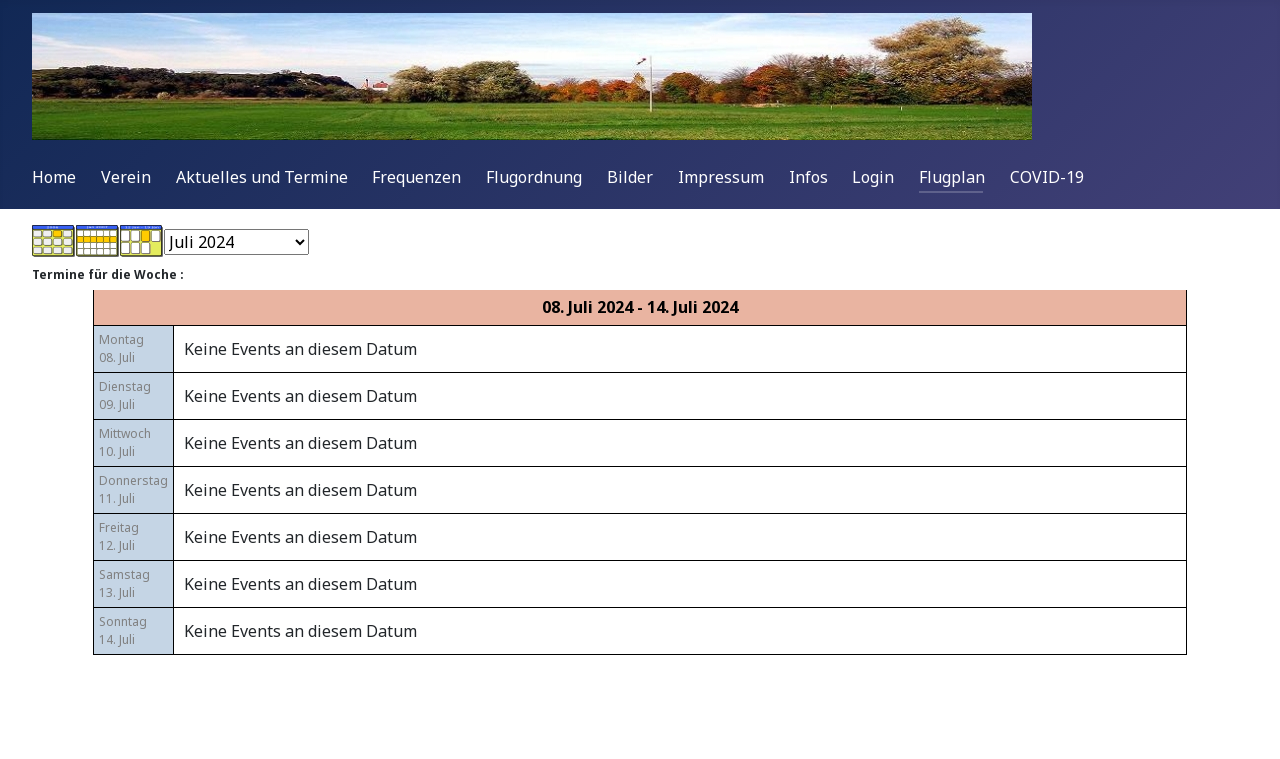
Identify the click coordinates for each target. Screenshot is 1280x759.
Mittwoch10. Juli (125, 442)
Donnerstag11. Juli (133, 489)
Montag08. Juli (121, 348)
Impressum (721, 177)
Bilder (630, 177)
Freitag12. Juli (119, 536)
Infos (808, 177)
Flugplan (952, 177)
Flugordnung (534, 177)
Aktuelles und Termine (262, 177)
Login (873, 177)
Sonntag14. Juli (123, 630)
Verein (126, 177)
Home (54, 177)
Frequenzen (416, 177)
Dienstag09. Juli (125, 395)
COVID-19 (1047, 177)
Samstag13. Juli (124, 583)
